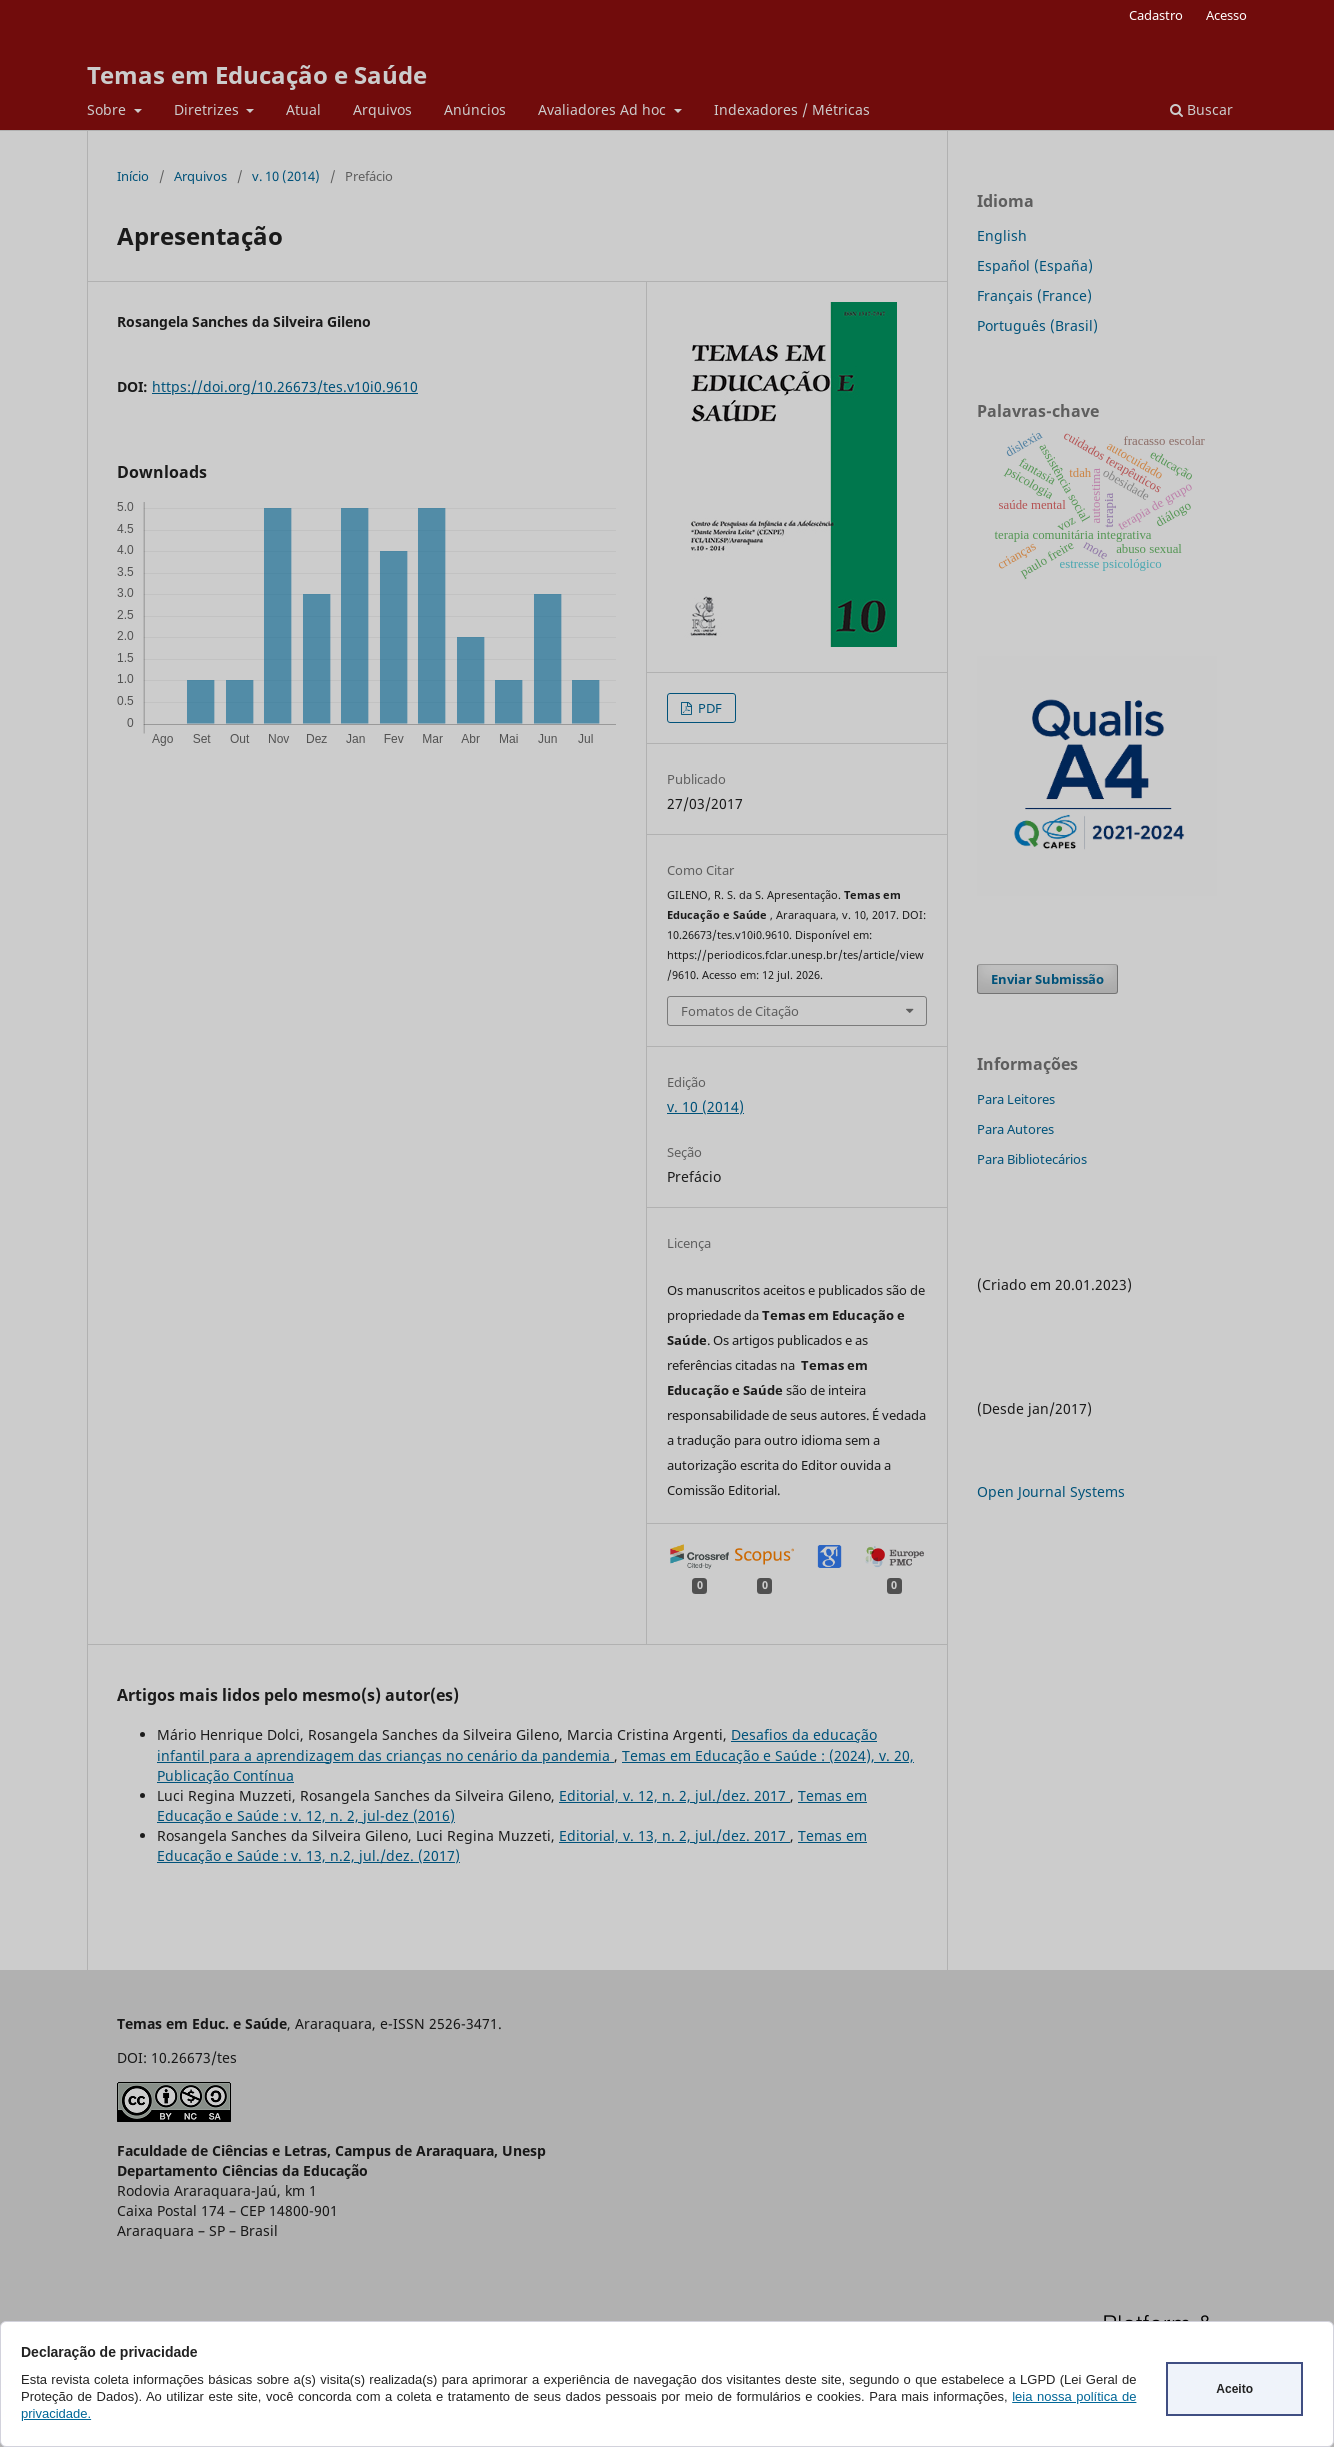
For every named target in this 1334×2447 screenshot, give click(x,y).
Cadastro (1156, 15)
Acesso (1226, 15)
